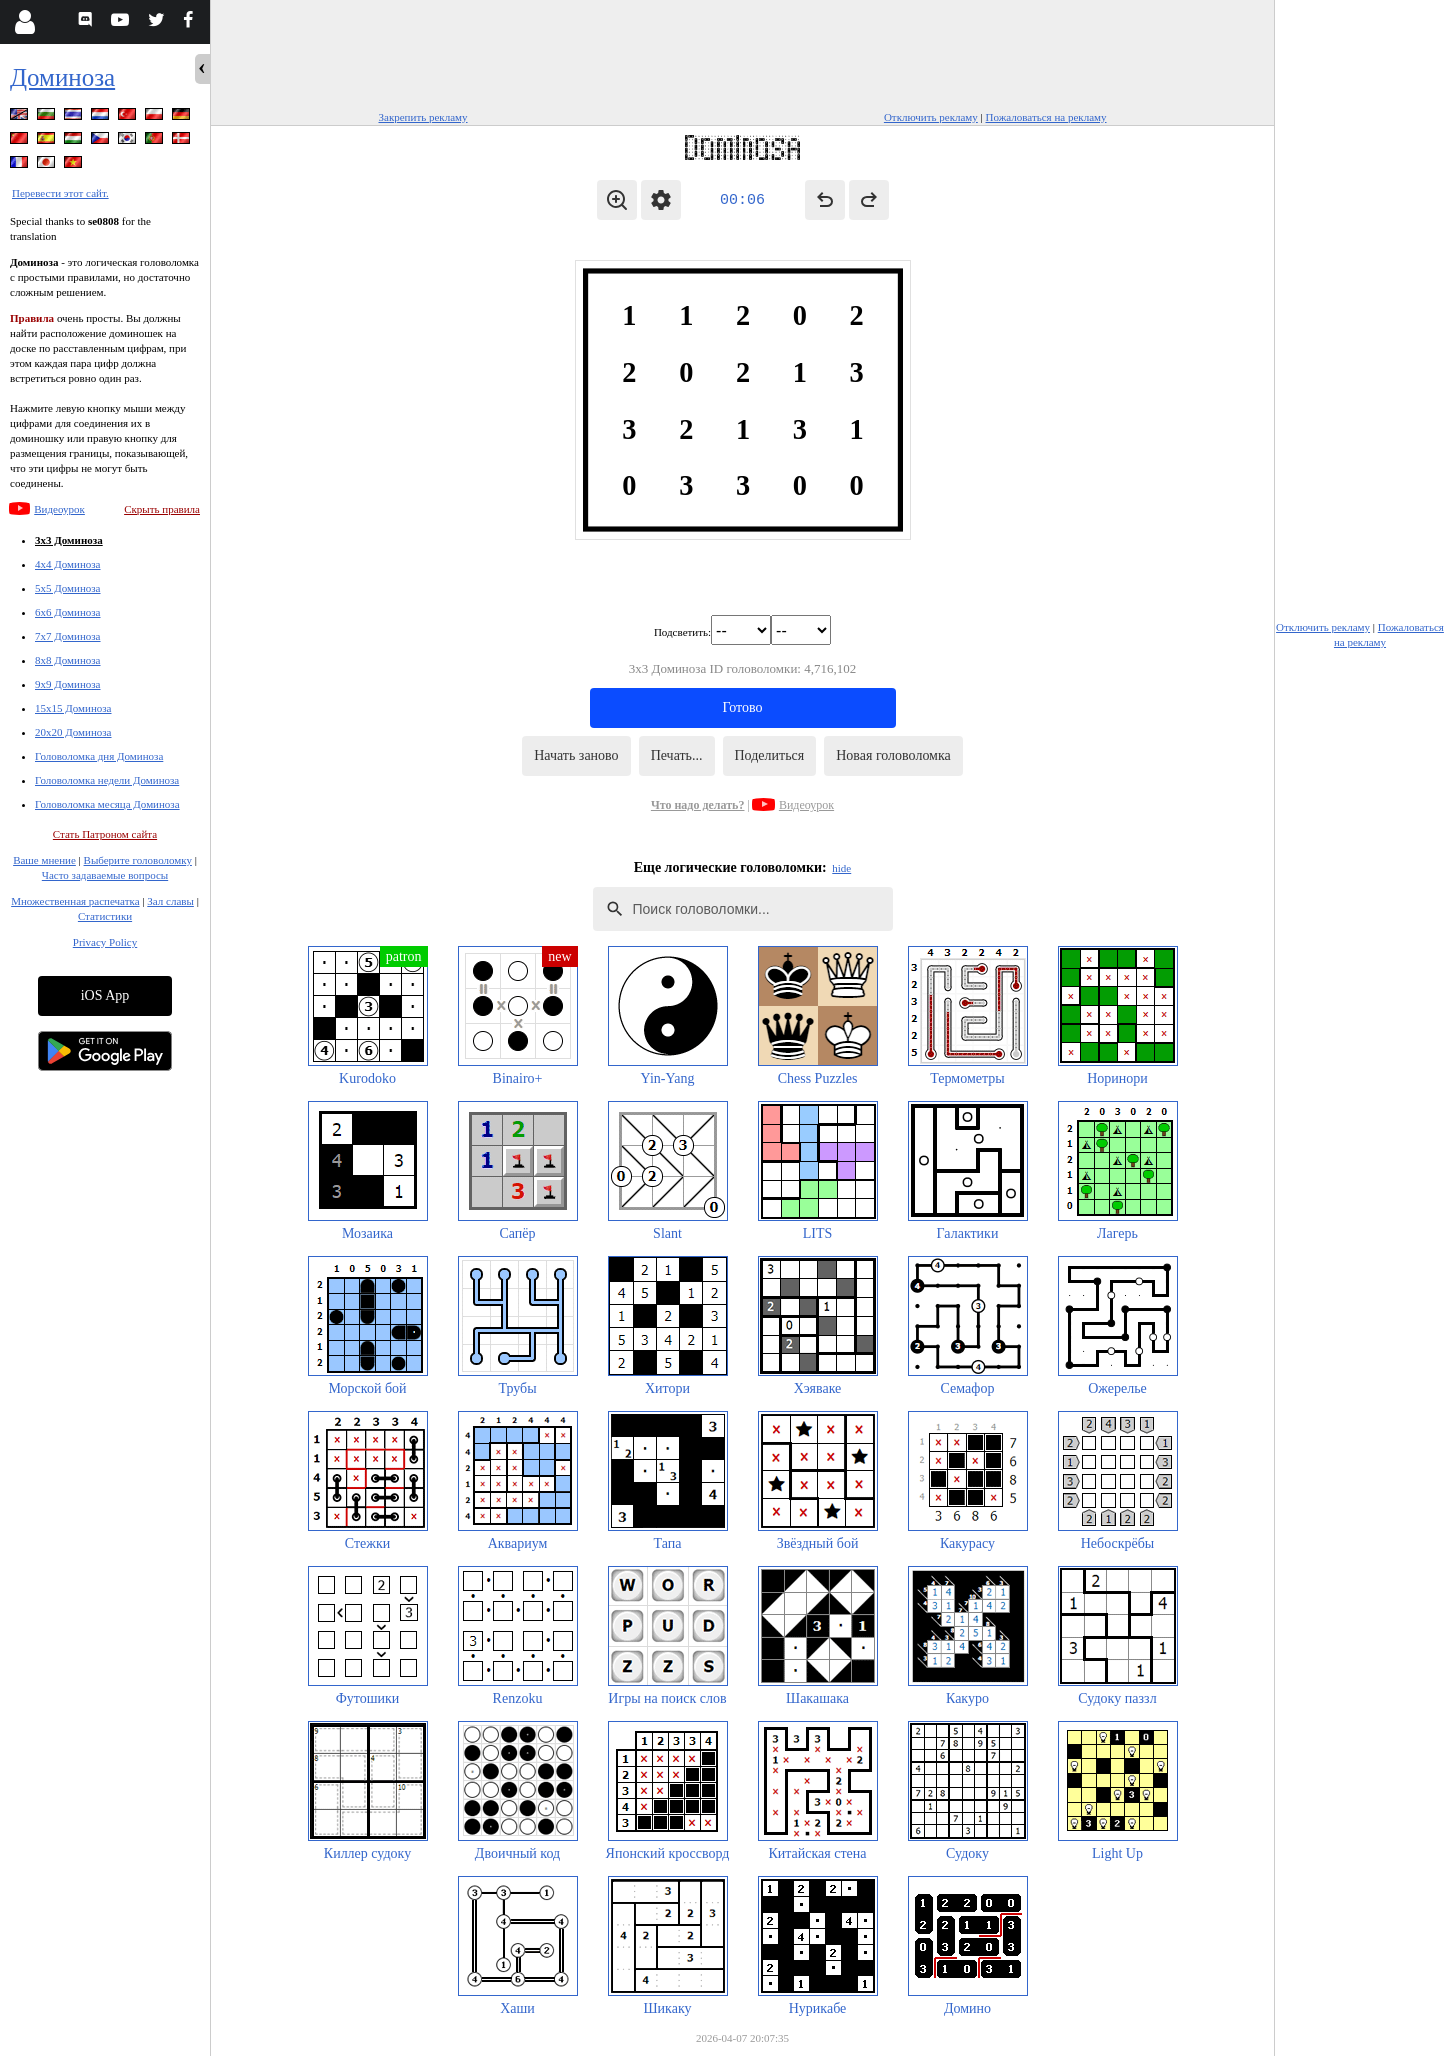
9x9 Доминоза (68, 684)
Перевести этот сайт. (60, 193)
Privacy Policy (105, 942)
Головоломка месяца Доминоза (107, 804)
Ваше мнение (44, 860)
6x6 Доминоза (68, 612)
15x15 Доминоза (73, 708)
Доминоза (62, 77)
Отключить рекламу (931, 117)
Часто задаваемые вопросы (105, 875)
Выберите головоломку (138, 860)
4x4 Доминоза (68, 564)
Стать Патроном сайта (105, 834)
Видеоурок (59, 509)
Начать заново (576, 755)
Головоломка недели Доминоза (107, 780)
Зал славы (170, 901)
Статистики (105, 916)
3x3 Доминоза (69, 540)
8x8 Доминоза (68, 660)
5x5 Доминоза (68, 588)
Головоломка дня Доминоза (99, 756)
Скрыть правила (162, 509)
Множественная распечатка (75, 901)
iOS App (105, 995)
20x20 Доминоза (73, 732)
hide (841, 868)
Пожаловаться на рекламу (1046, 117)
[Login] (24, 22)
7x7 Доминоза (68, 636)
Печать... (677, 755)
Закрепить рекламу (423, 117)
